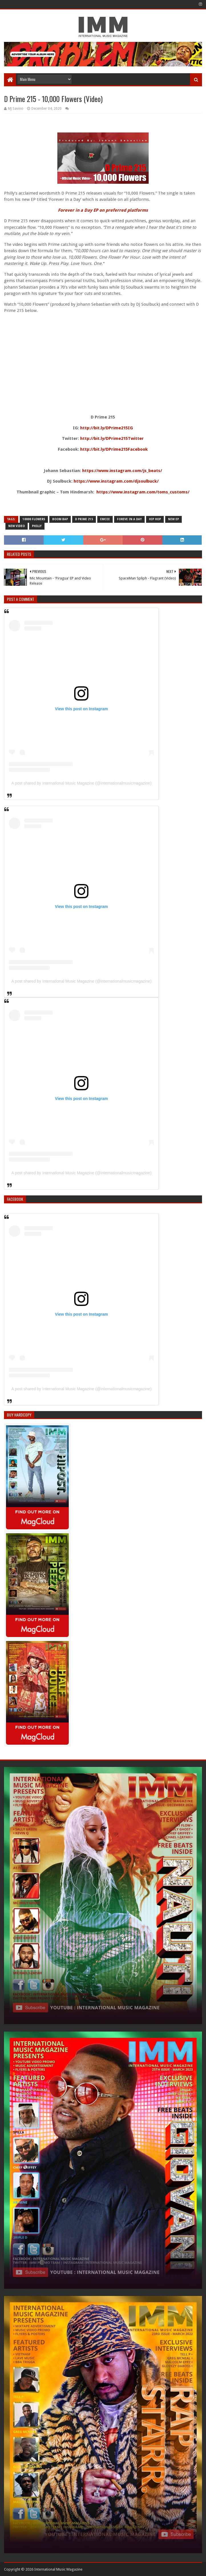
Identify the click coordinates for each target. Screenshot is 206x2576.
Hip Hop (155, 519)
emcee (105, 519)
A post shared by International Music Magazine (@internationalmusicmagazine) (81, 783)
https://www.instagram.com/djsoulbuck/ (116, 481)
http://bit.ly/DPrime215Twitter (112, 438)
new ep (173, 519)
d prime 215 (84, 519)
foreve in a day (129, 519)
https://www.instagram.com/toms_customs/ (142, 492)
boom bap (60, 519)
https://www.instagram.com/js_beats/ (122, 470)
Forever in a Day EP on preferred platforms (103, 210)
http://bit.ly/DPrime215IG (106, 427)
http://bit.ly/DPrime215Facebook (114, 449)
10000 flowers (34, 519)
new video (16, 526)
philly (37, 526)
